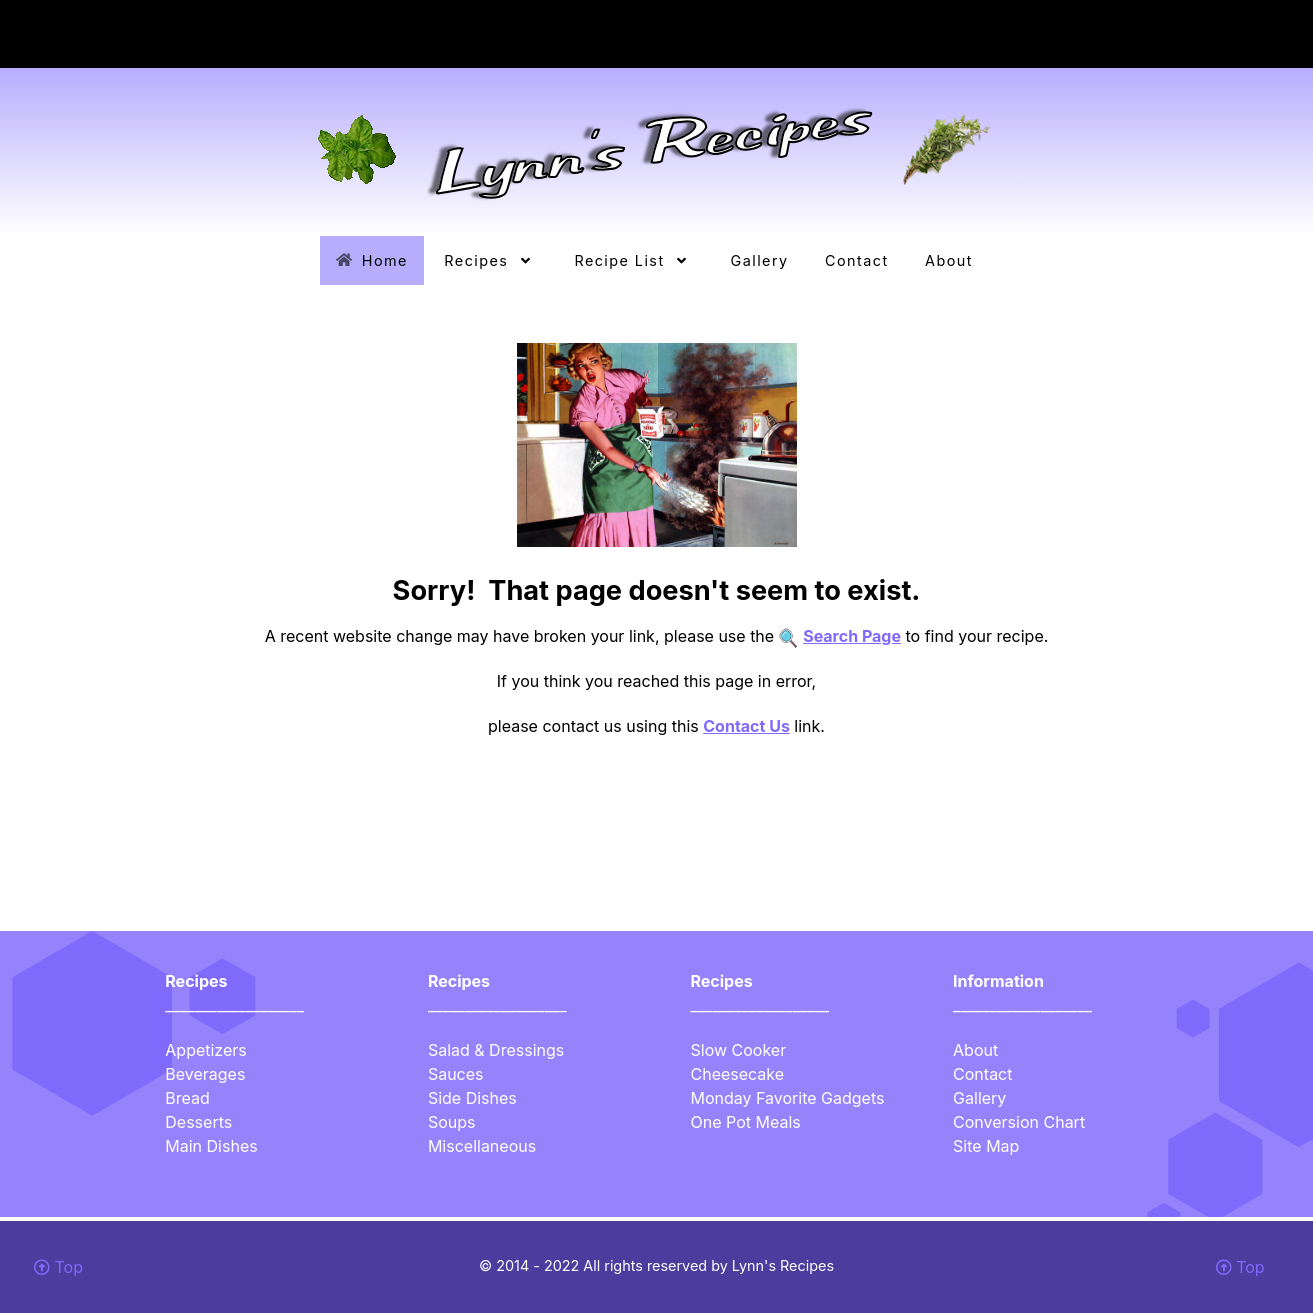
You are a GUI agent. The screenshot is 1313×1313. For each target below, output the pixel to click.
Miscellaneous (482, 1146)
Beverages (205, 1074)
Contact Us (746, 726)
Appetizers (205, 1050)
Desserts (198, 1122)
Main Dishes (211, 1146)
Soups (452, 1122)
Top (58, 1267)
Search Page (852, 636)
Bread (187, 1098)
